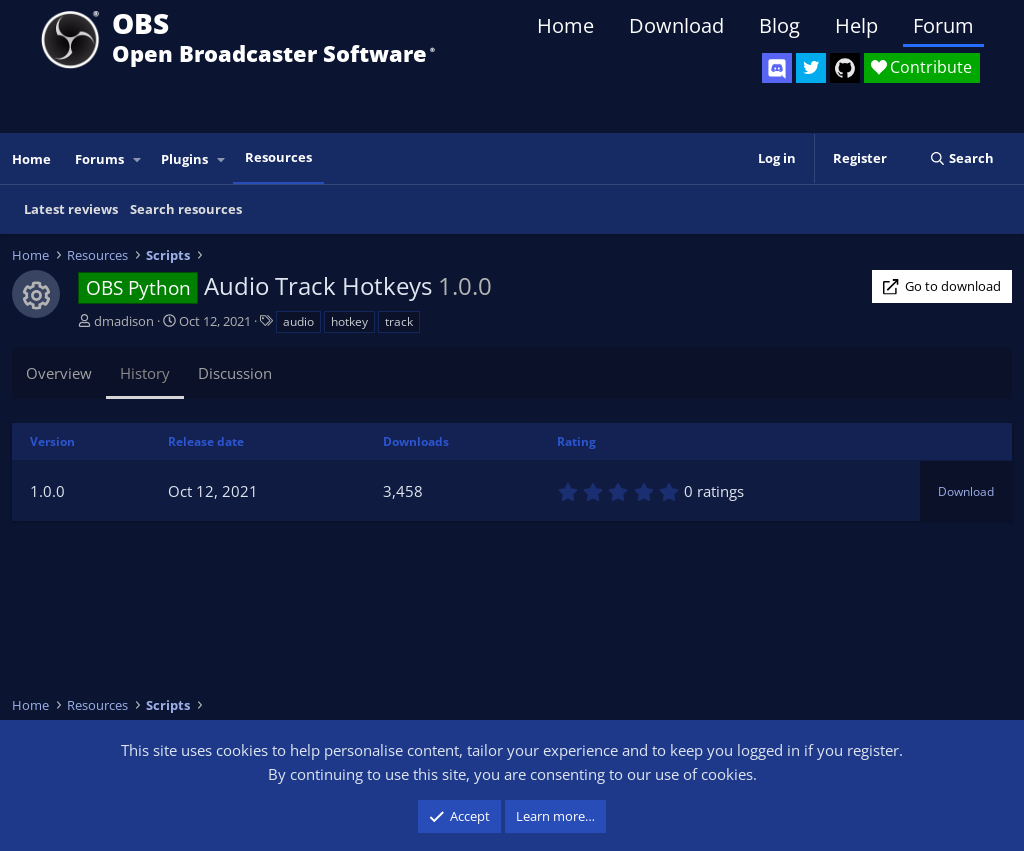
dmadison (124, 321)
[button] (138, 159)
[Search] (961, 158)
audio (298, 321)
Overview (59, 373)
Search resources (186, 209)
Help (856, 25)
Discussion (235, 373)
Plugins (184, 159)
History (145, 373)
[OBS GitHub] (845, 68)
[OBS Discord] (777, 68)
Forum (943, 25)
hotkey (349, 321)
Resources (278, 157)
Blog (779, 25)
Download (676, 25)
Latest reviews (71, 209)
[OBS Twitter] (811, 68)
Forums (99, 159)
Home (565, 25)
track (399, 321)
